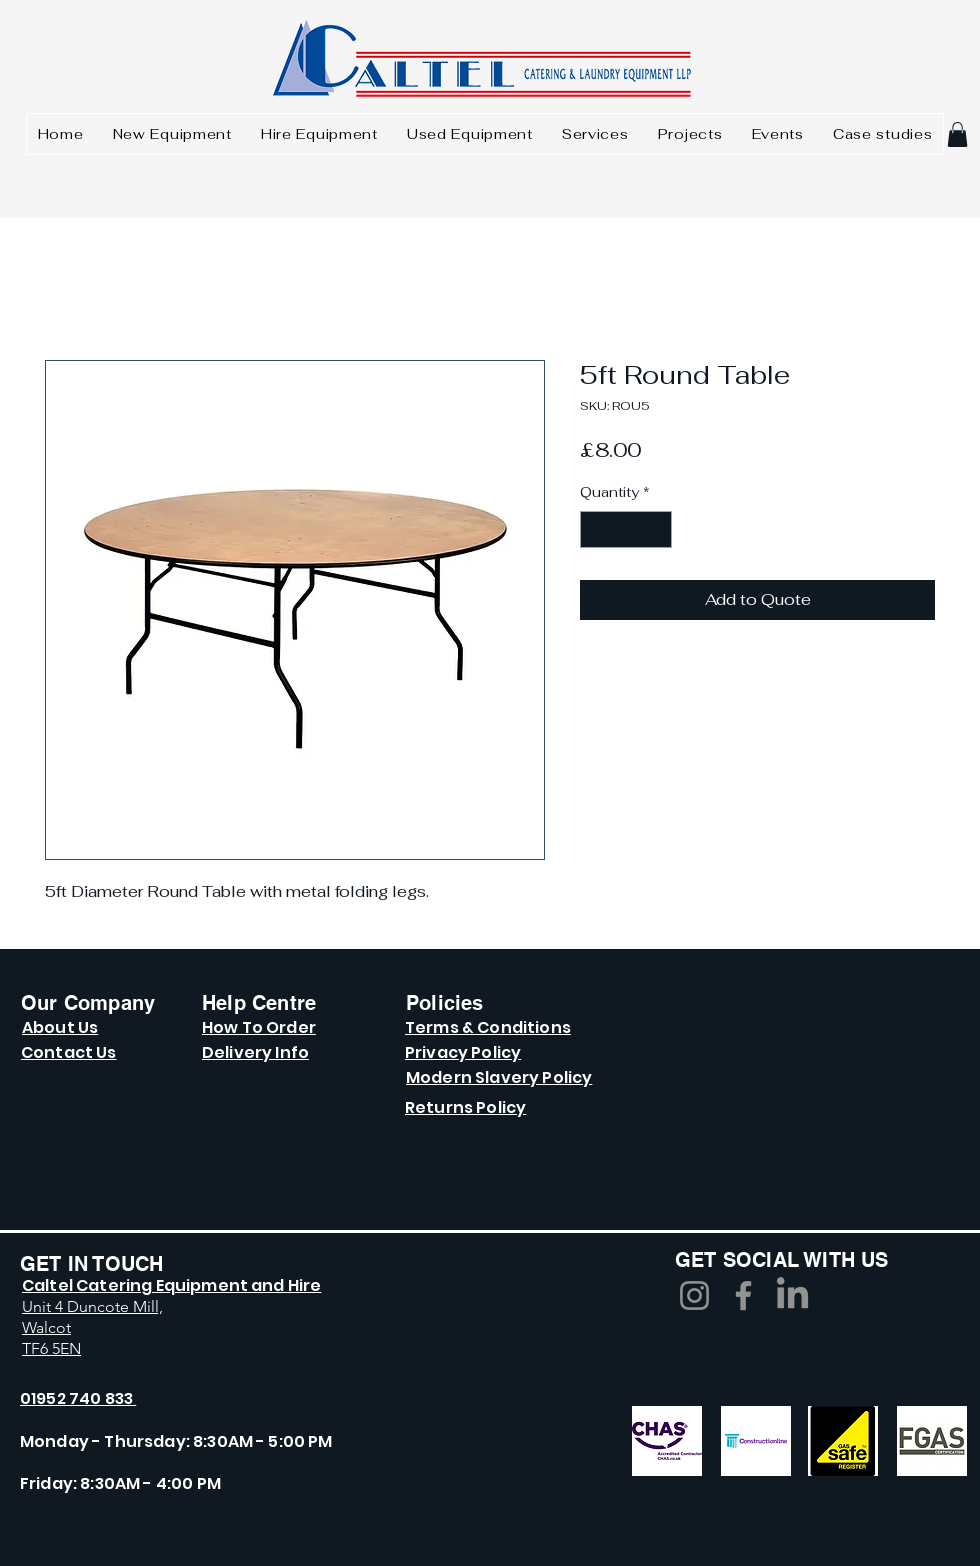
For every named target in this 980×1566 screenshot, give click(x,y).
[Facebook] (743, 1295)
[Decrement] (595, 529)
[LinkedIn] (792, 1295)
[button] (957, 134)
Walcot (46, 1327)
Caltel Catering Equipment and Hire (171, 1285)
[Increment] (656, 529)
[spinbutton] (626, 529)
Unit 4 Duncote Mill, (92, 1306)
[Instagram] (694, 1295)
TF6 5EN (51, 1348)
